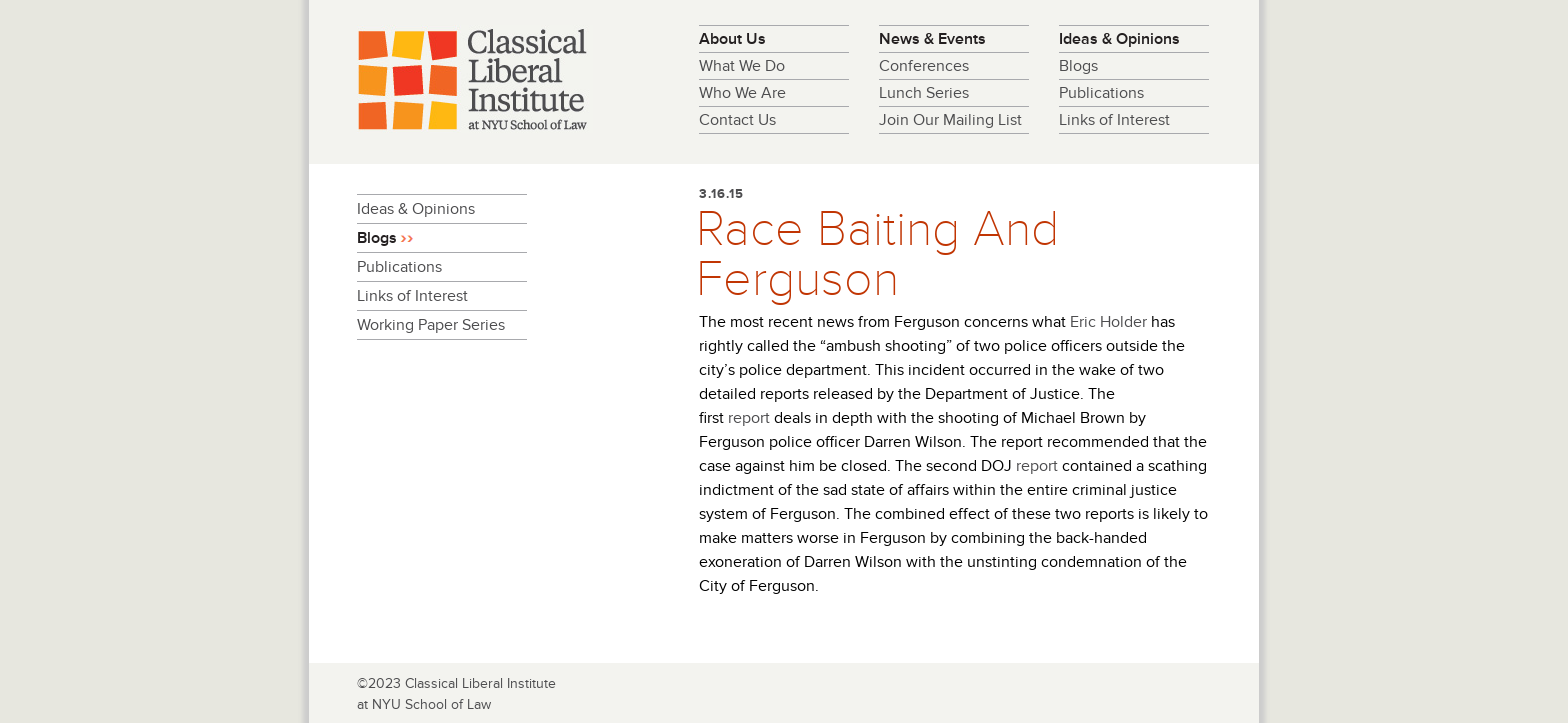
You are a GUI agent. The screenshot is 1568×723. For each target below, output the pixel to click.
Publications (1101, 93)
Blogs (1078, 66)
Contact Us (737, 120)
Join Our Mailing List (950, 120)
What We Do (742, 66)
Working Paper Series (431, 325)
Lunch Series (924, 93)
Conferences (924, 66)
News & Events (932, 39)
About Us (732, 39)
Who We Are (742, 93)
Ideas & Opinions (1119, 39)
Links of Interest (1114, 120)
